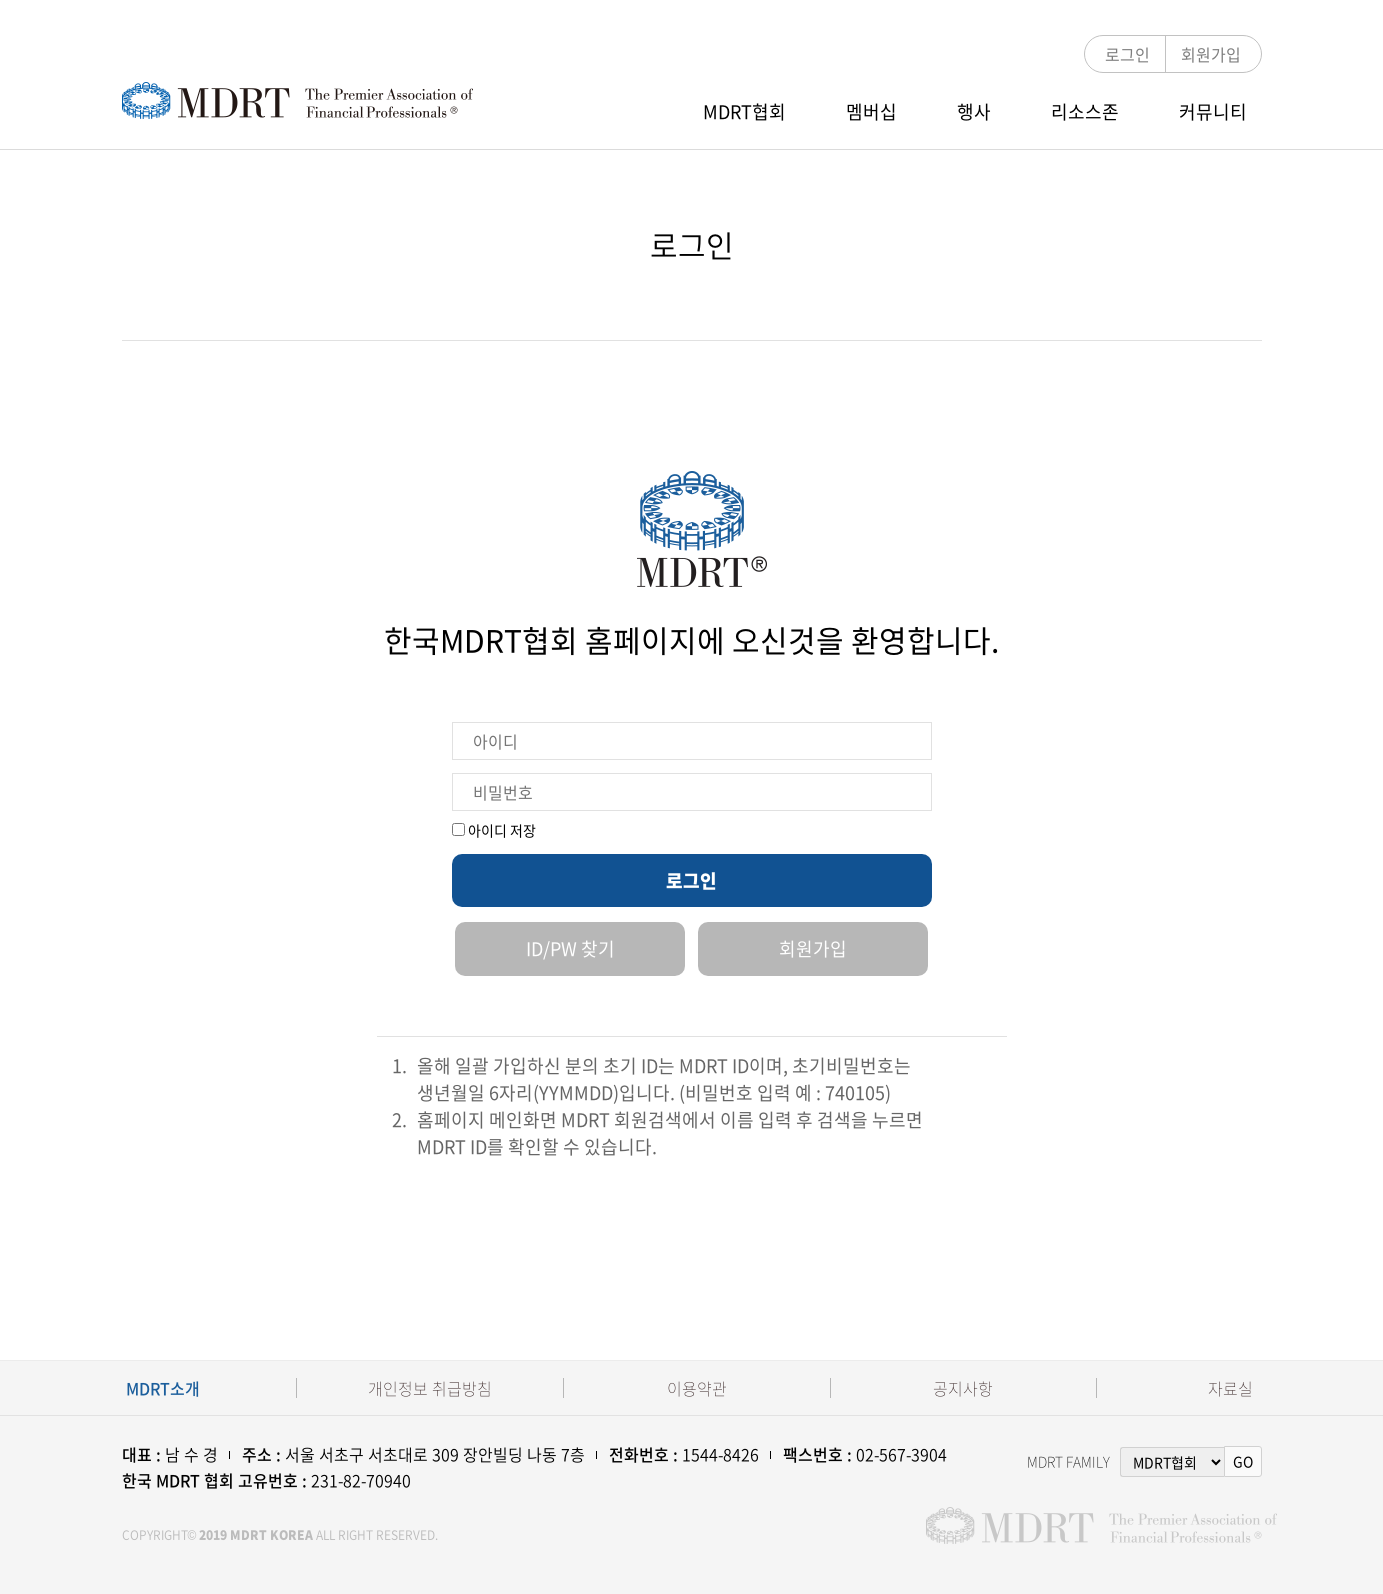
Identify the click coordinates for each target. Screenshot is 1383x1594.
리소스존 (1085, 111)
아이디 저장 (494, 830)
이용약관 (697, 1388)
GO (1243, 1461)
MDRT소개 (163, 1388)
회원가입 (1211, 54)
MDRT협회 (744, 111)
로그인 (1127, 54)
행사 (974, 111)
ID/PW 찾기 (570, 948)
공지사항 (963, 1388)
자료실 (1230, 1388)
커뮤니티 (1213, 111)
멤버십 (871, 111)
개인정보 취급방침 (430, 1388)
